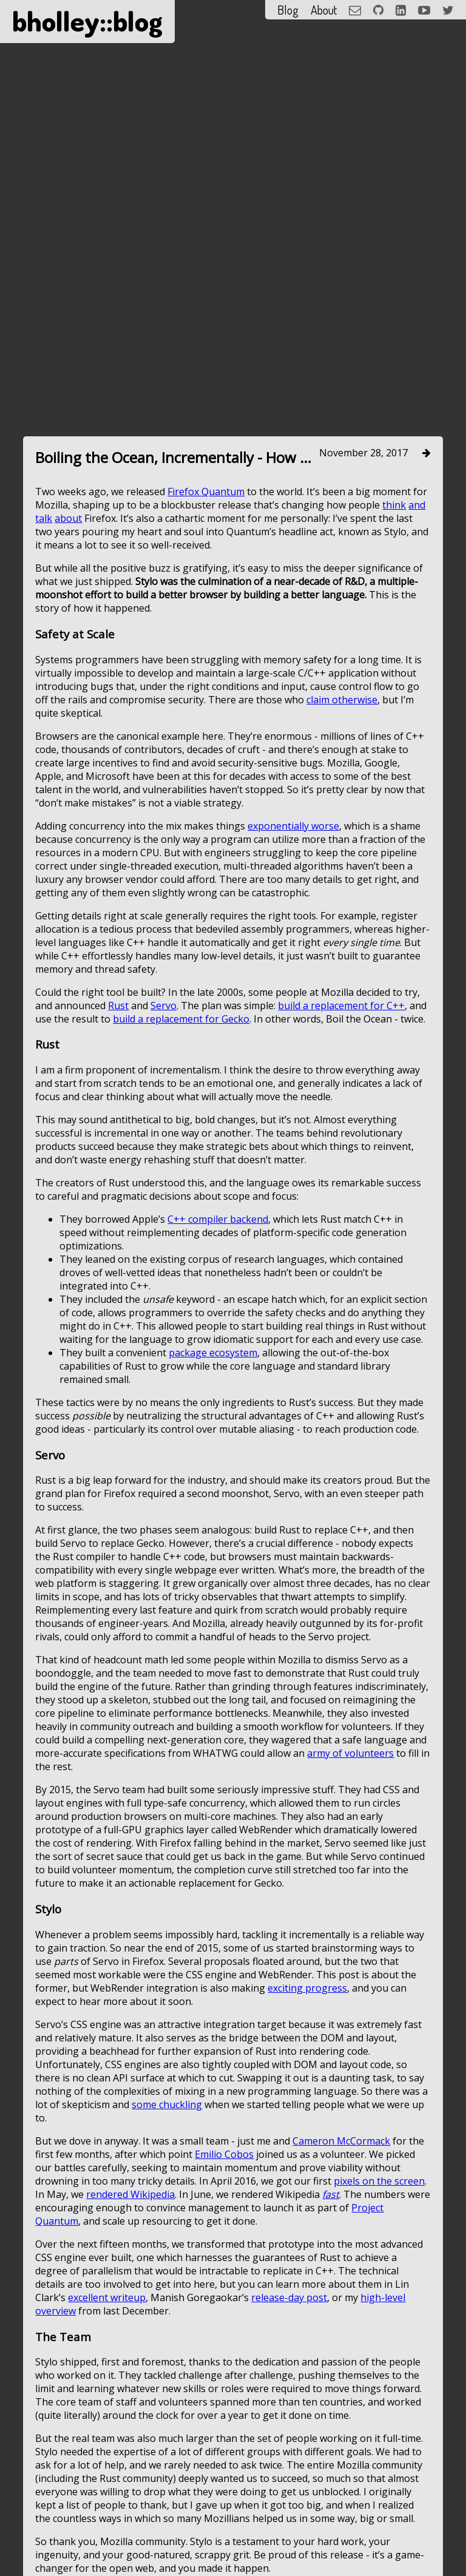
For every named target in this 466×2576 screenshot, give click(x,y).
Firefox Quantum (206, 773)
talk (43, 799)
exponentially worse (293, 1107)
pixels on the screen (379, 2462)
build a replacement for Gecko (181, 1300)
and (416, 786)
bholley (56, 20)
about (68, 799)
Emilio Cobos (224, 2435)
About (324, 10)
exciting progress (307, 2269)
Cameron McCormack (341, 2422)
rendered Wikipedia (130, 2475)
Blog (288, 10)
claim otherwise (341, 980)
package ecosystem (213, 1633)
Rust (118, 1286)
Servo (163, 1286)
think (394, 786)
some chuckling (167, 2385)
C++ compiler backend (217, 1500)
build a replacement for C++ (341, 1286)
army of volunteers (350, 2034)
